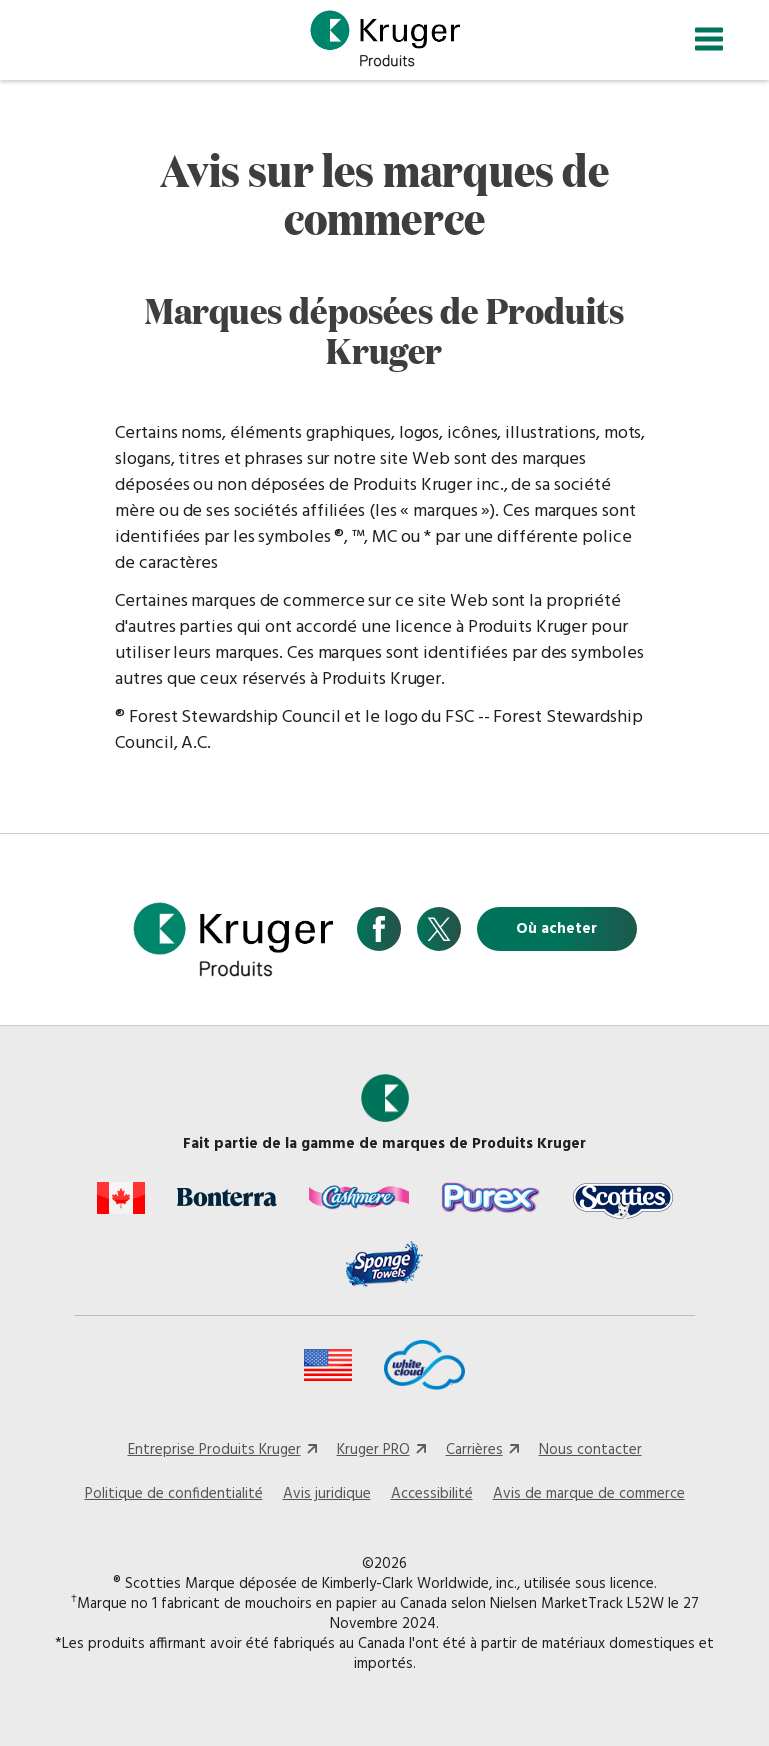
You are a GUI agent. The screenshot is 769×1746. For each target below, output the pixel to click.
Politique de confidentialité (174, 1494)
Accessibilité (432, 1494)
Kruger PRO (373, 1450)
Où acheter (556, 929)
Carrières (474, 1450)
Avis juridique (327, 1494)
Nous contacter (590, 1450)
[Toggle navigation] (709, 39)
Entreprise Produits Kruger (214, 1450)
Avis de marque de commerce (589, 1494)
